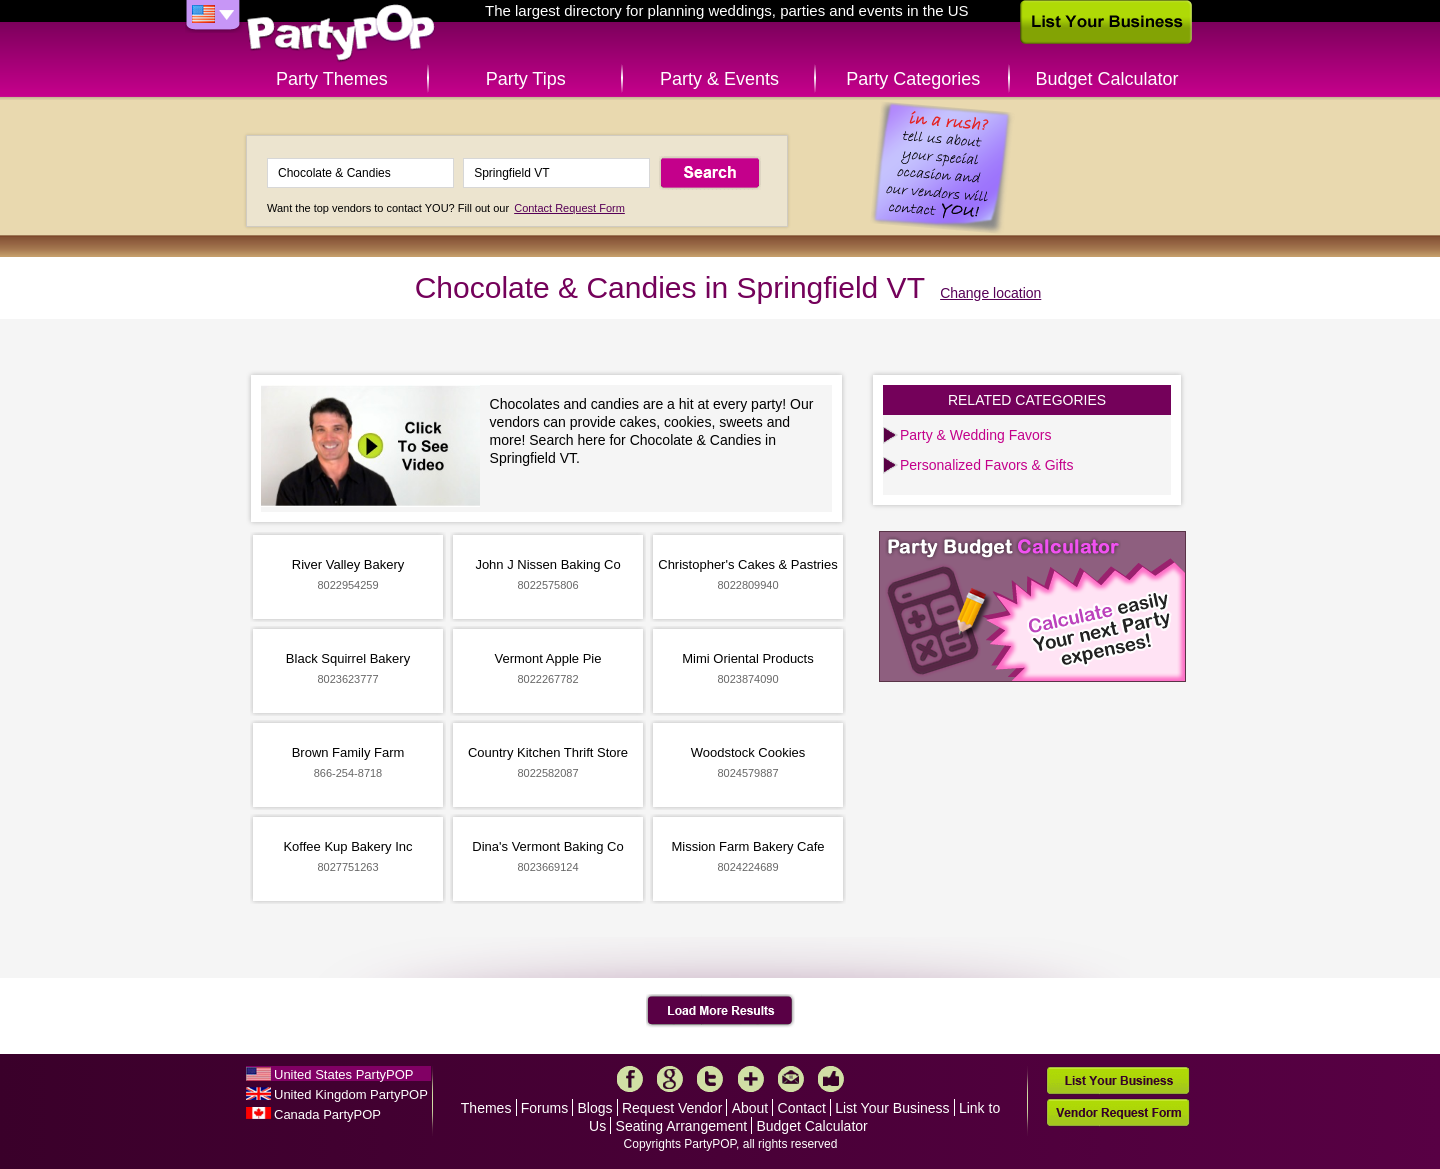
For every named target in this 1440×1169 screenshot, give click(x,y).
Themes (486, 1108)
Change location (990, 293)
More (751, 1079)
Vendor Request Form (1118, 1112)
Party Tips (526, 79)
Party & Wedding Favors (975, 435)
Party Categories (913, 79)
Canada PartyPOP (327, 1114)
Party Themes (332, 79)
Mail (791, 1079)
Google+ (670, 1079)
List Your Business (892, 1108)
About (750, 1108)
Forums (544, 1108)
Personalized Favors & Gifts (987, 465)
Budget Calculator (1107, 79)
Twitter (710, 1079)
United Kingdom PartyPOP (351, 1094)
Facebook (630, 1079)
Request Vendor (672, 1108)
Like (831, 1079)
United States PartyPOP (343, 1074)
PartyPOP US (341, 33)
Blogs (595, 1108)
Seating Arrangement (682, 1126)
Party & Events (719, 79)
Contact (802, 1108)
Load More (720, 1011)
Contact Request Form (569, 208)
